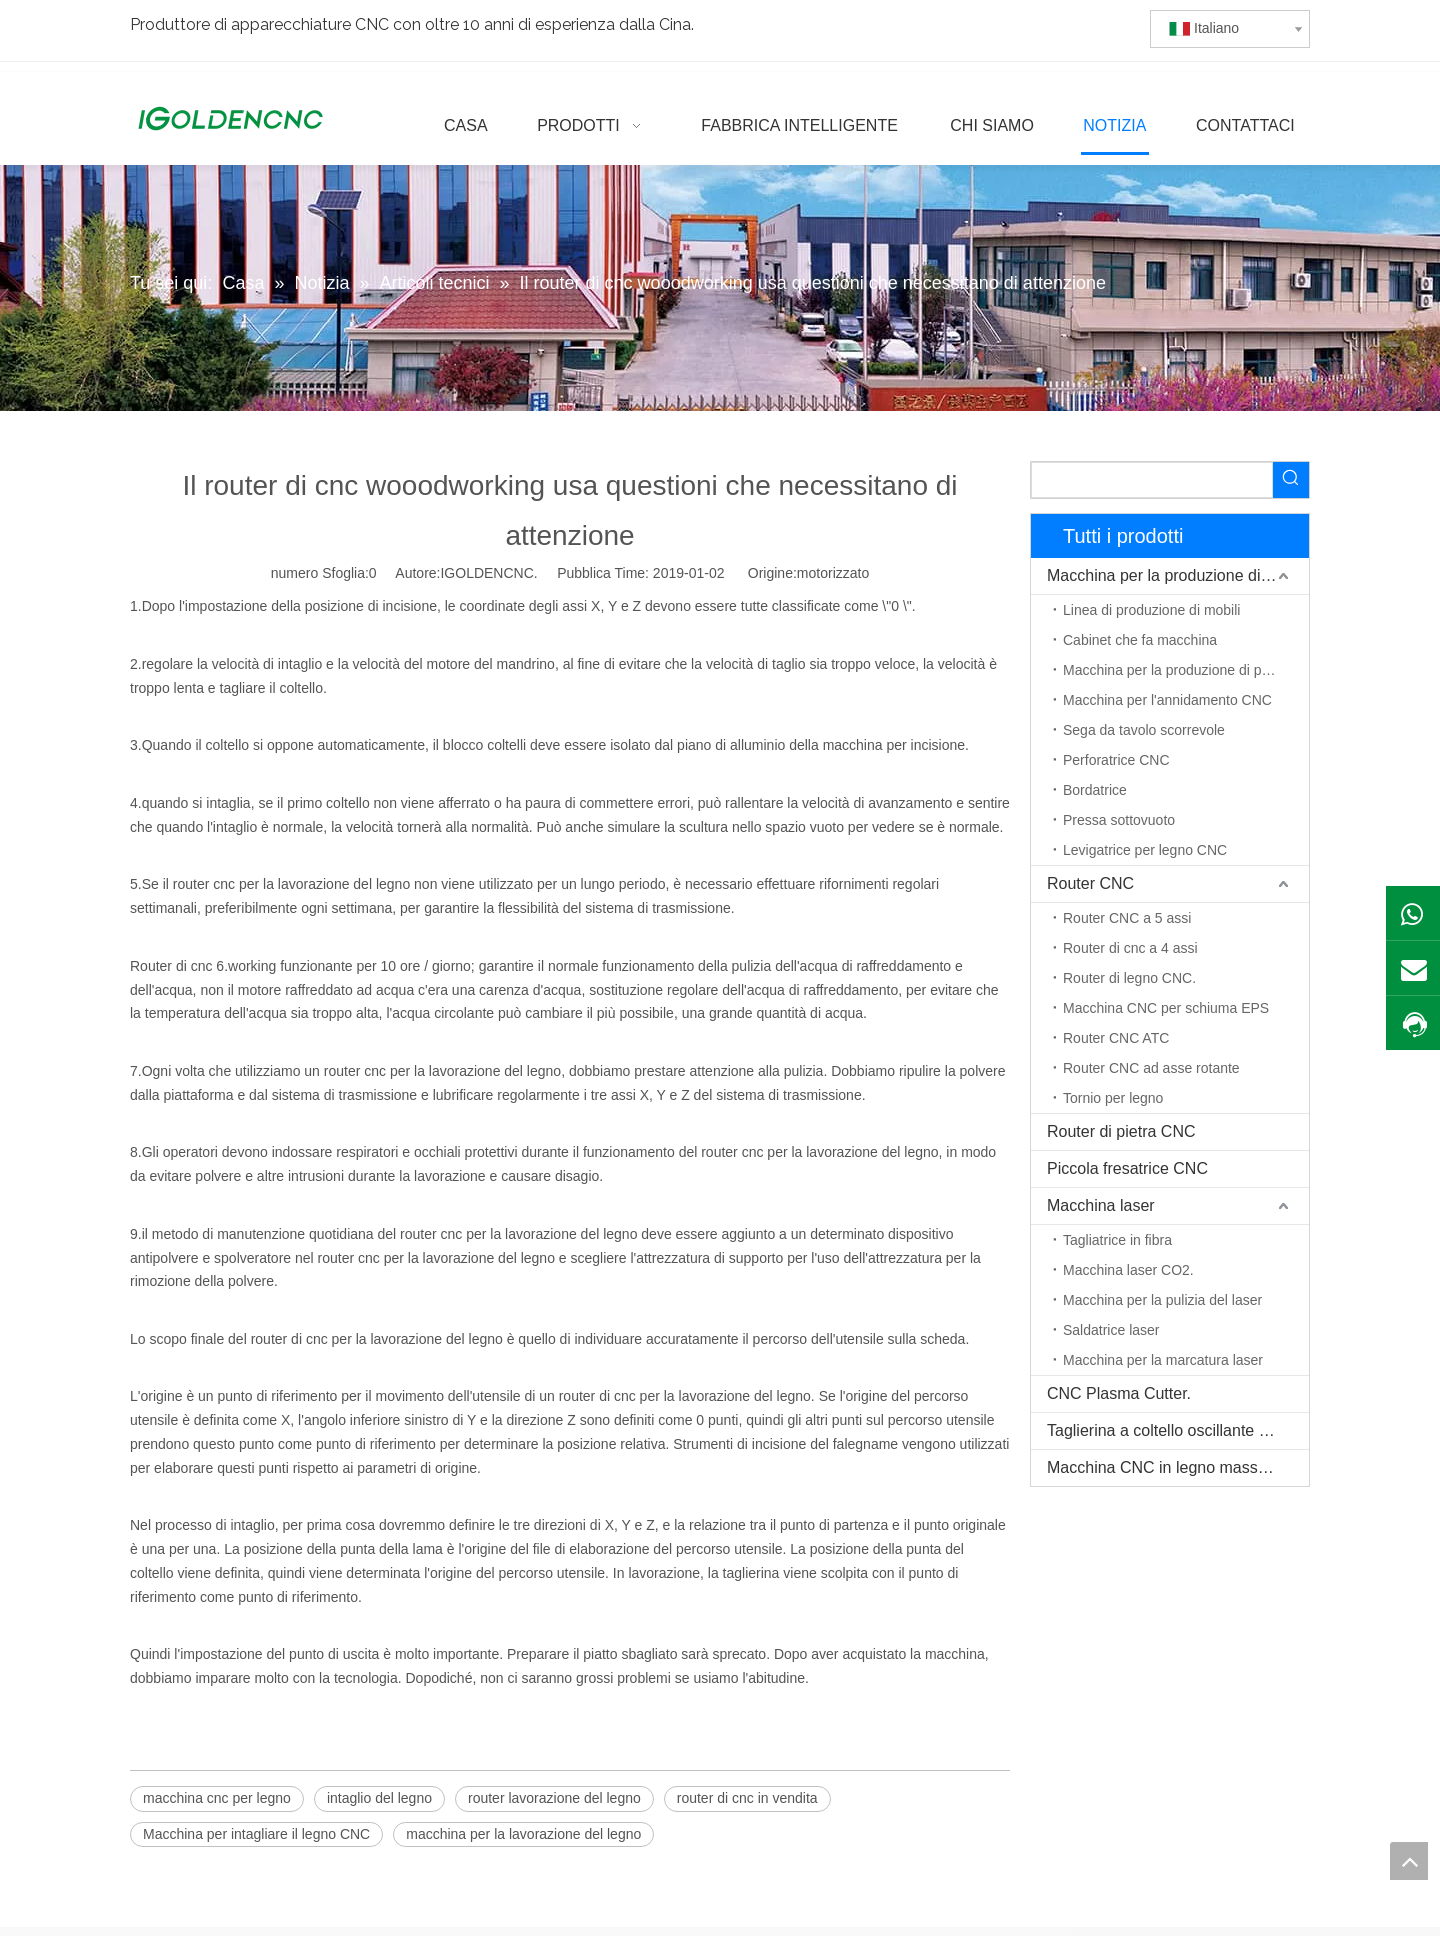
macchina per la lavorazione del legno (523, 1834)
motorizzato (833, 573)
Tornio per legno (1113, 1098)
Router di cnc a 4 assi (1130, 948)
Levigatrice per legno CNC (1145, 850)
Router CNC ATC (1116, 1038)
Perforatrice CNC (1116, 760)
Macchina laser (1101, 1205)
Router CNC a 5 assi (1127, 918)
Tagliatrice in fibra (1117, 1240)
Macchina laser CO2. (1128, 1270)
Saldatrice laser (1111, 1330)
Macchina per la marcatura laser (1163, 1360)
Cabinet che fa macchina (1140, 640)
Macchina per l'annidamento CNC (1167, 700)
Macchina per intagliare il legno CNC (256, 1834)
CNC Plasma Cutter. (1119, 1393)
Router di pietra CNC (1121, 1131)
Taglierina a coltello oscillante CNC (1170, 1430)
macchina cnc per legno (217, 1798)
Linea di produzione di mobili (1151, 610)
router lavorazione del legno (554, 1798)
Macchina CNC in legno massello (1165, 1467)
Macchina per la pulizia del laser (1162, 1300)
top (1409, 1861)
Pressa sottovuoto (1119, 820)
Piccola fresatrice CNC (1127, 1168)
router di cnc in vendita (747, 1798)
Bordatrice (1095, 790)
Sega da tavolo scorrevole (1144, 730)
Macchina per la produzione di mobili (1177, 575)
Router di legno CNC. (1129, 978)
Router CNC (1090, 883)
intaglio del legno (379, 1798)
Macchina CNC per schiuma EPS (1166, 1008)
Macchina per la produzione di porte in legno (1186, 670)
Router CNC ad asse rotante (1151, 1068)
